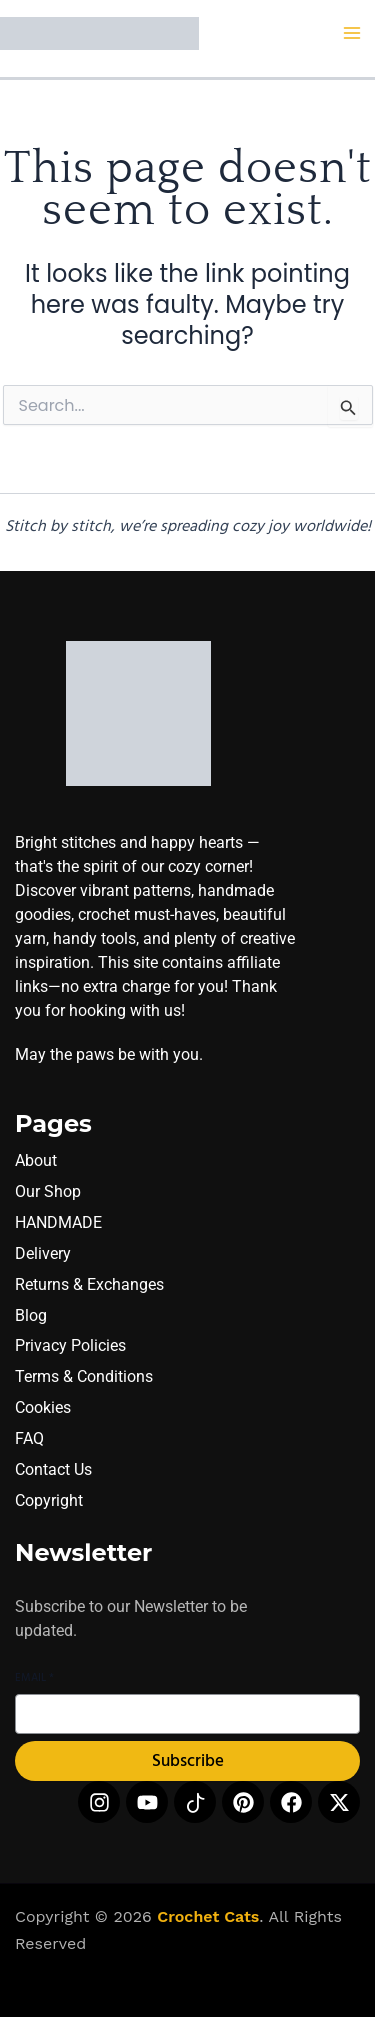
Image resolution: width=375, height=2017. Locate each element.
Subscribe (188, 1761)
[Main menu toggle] (353, 34)
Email (34, 1678)
